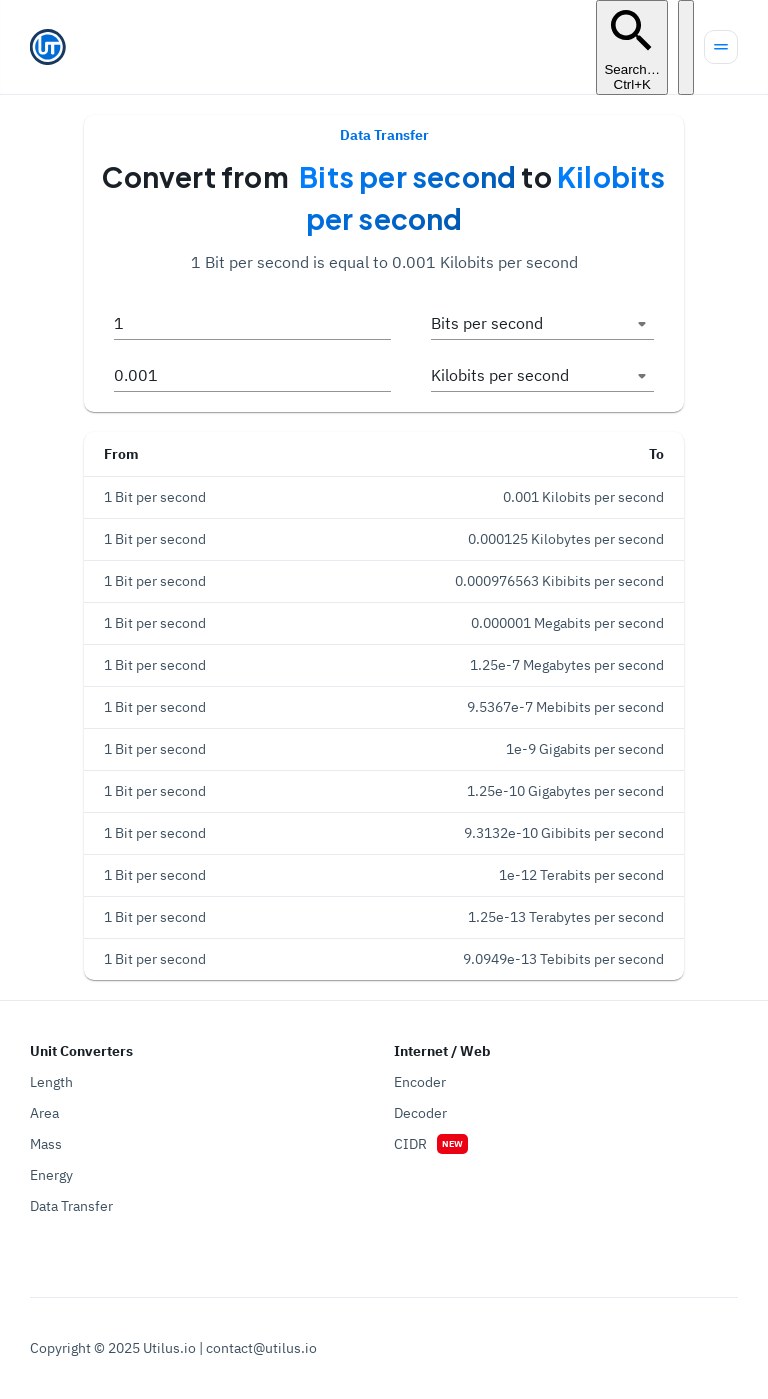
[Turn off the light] (686, 47)
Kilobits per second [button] (500, 375)
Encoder (420, 1082)
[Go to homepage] (48, 47)
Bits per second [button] (487, 323)
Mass (46, 1144)
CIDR (410, 1144)
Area (44, 1113)
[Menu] (721, 47)
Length (51, 1082)
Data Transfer (71, 1206)
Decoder (420, 1113)
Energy (51, 1175)
